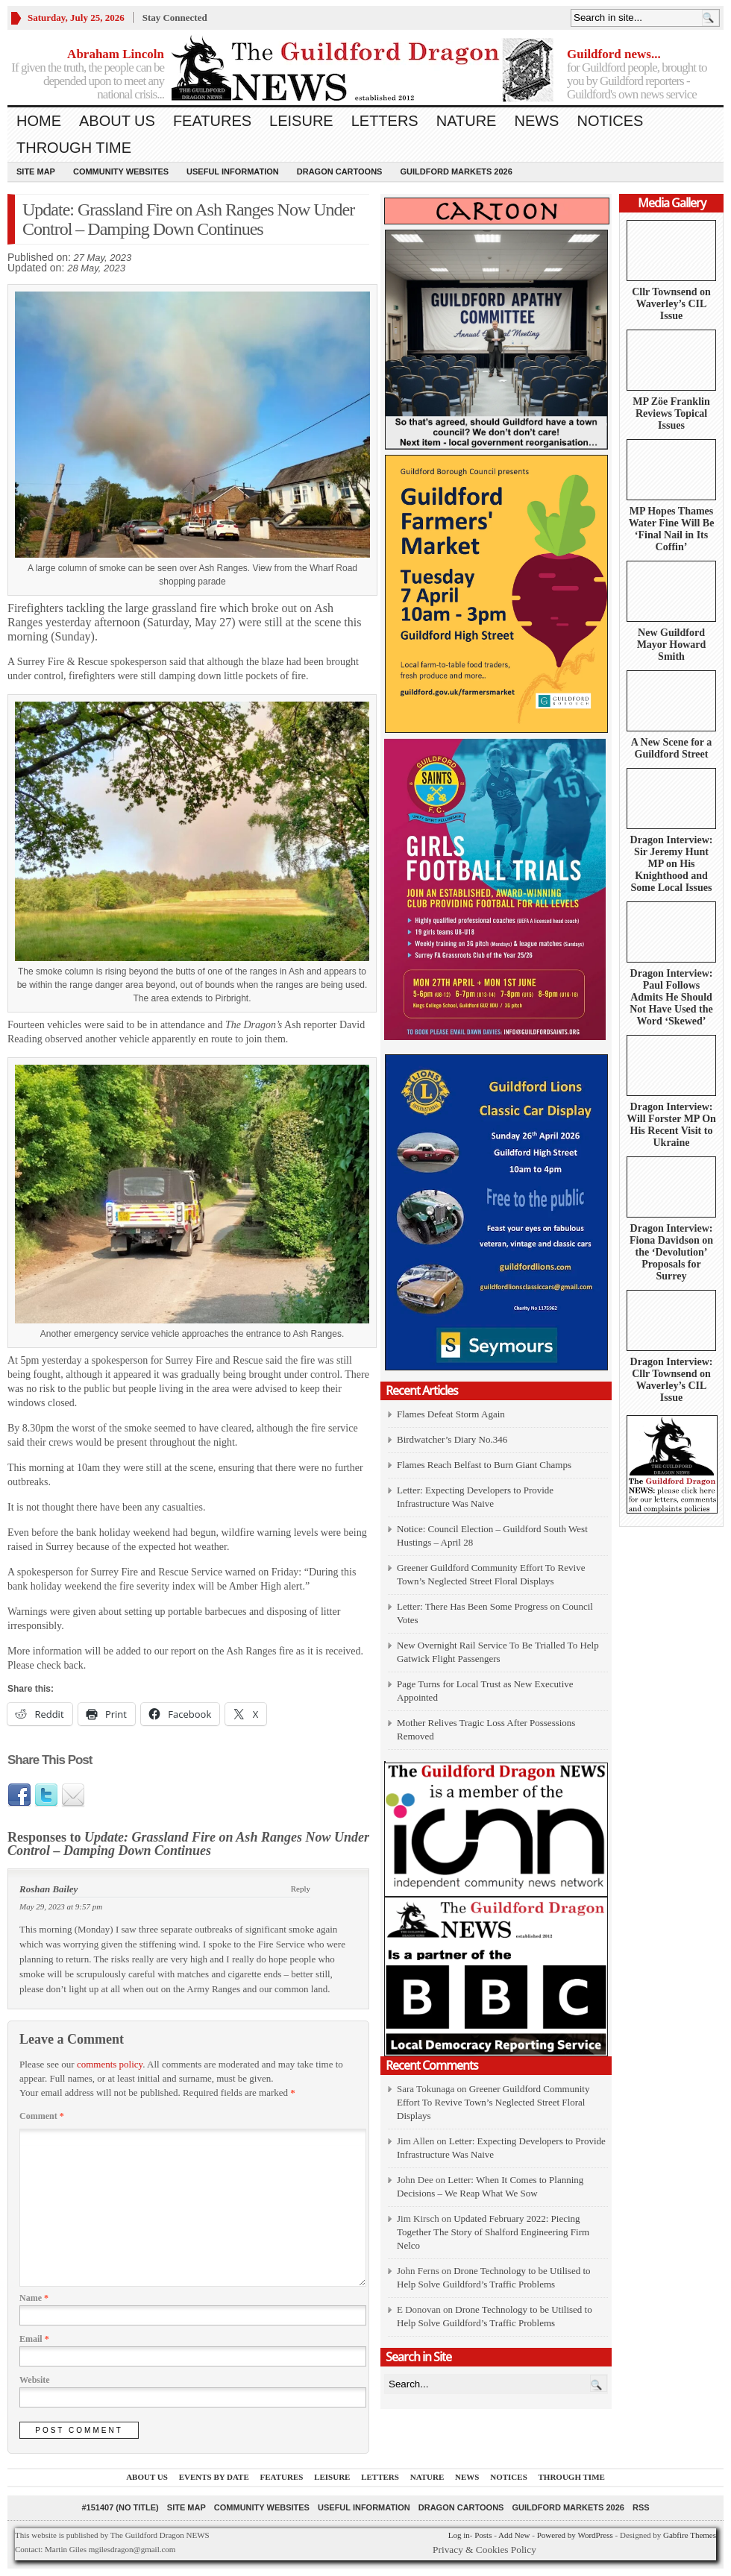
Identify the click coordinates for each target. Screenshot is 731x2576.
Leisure (301, 121)
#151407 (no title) (119, 2507)
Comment (41, 2116)
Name (33, 2298)
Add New (514, 2535)
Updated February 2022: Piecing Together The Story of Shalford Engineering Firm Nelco (493, 2232)
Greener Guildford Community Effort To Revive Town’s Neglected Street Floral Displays (493, 2102)
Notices (610, 121)
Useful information (232, 171)
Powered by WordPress (575, 2535)
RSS (641, 2507)
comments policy (109, 2064)
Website (34, 2380)
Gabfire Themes (689, 2535)
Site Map (35, 171)
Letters (384, 121)
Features (212, 121)
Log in (459, 2535)
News (536, 121)
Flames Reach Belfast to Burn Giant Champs (484, 1464)
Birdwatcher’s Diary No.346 (452, 1439)
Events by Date (214, 2476)
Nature (466, 121)
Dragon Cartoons (340, 171)
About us (117, 121)
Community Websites (121, 171)
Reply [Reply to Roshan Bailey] (300, 1888)
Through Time (73, 147)
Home (38, 121)
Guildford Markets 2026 (456, 171)
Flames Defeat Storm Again (451, 1414)
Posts (483, 2535)
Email (34, 2339)
